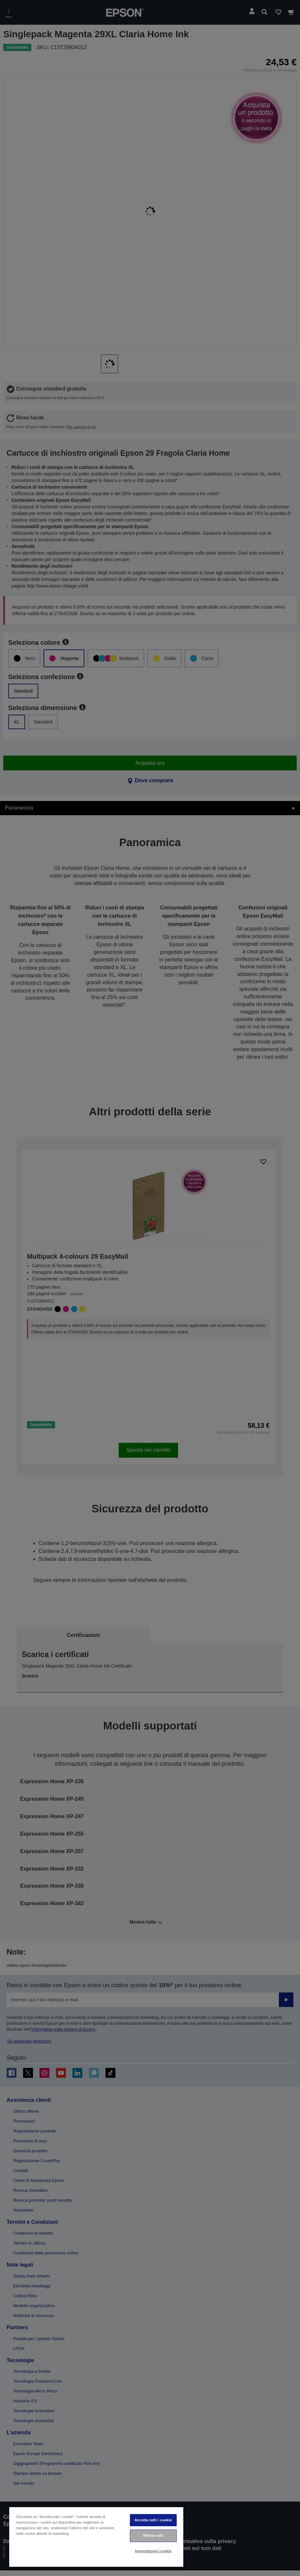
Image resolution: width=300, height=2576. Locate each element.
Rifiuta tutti (153, 2535)
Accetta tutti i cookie (153, 2520)
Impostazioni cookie (153, 2551)
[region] (96, 2536)
